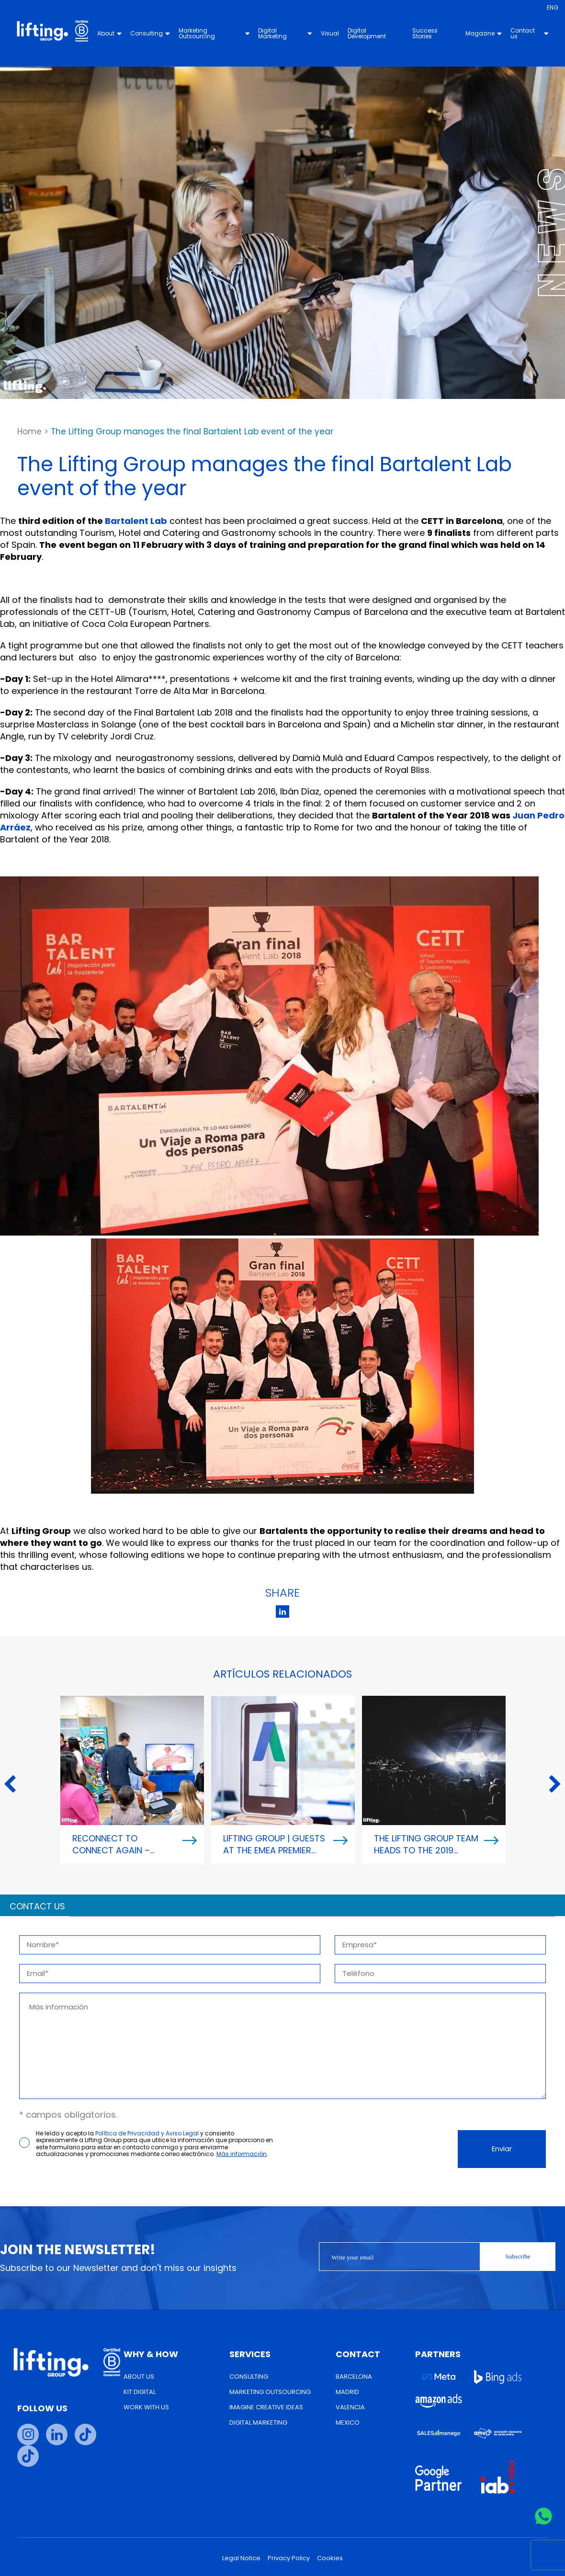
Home (29, 431)
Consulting (150, 33)
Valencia (350, 2407)
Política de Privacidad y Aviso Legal (147, 2133)
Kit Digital (140, 2391)
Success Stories (425, 33)
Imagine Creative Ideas (266, 2407)
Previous (10, 1785)
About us (139, 2376)
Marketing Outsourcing (214, 33)
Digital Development (367, 33)
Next (555, 1785)
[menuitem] (552, 7)
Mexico (348, 2422)
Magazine (483, 33)
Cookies (330, 2558)
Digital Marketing (285, 33)
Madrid (347, 2391)
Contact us (529, 33)
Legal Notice (241, 2558)
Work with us (146, 2407)
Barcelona (354, 2376)
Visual (330, 33)
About (110, 33)
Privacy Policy (289, 2558)
